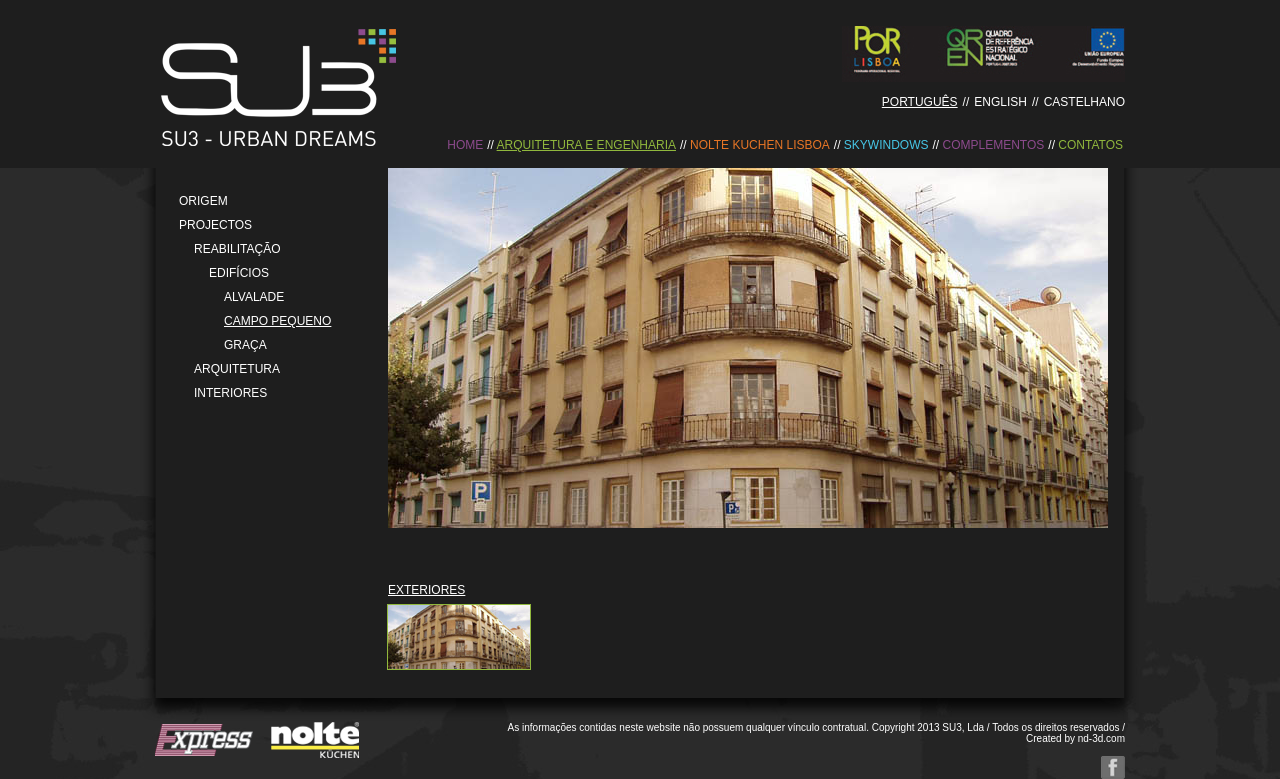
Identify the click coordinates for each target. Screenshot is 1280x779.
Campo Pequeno (277, 321)
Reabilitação (237, 249)
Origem (203, 201)
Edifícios (239, 273)
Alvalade (254, 297)
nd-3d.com (1101, 738)
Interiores (230, 393)
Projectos (215, 225)
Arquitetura (237, 369)
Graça (245, 345)
